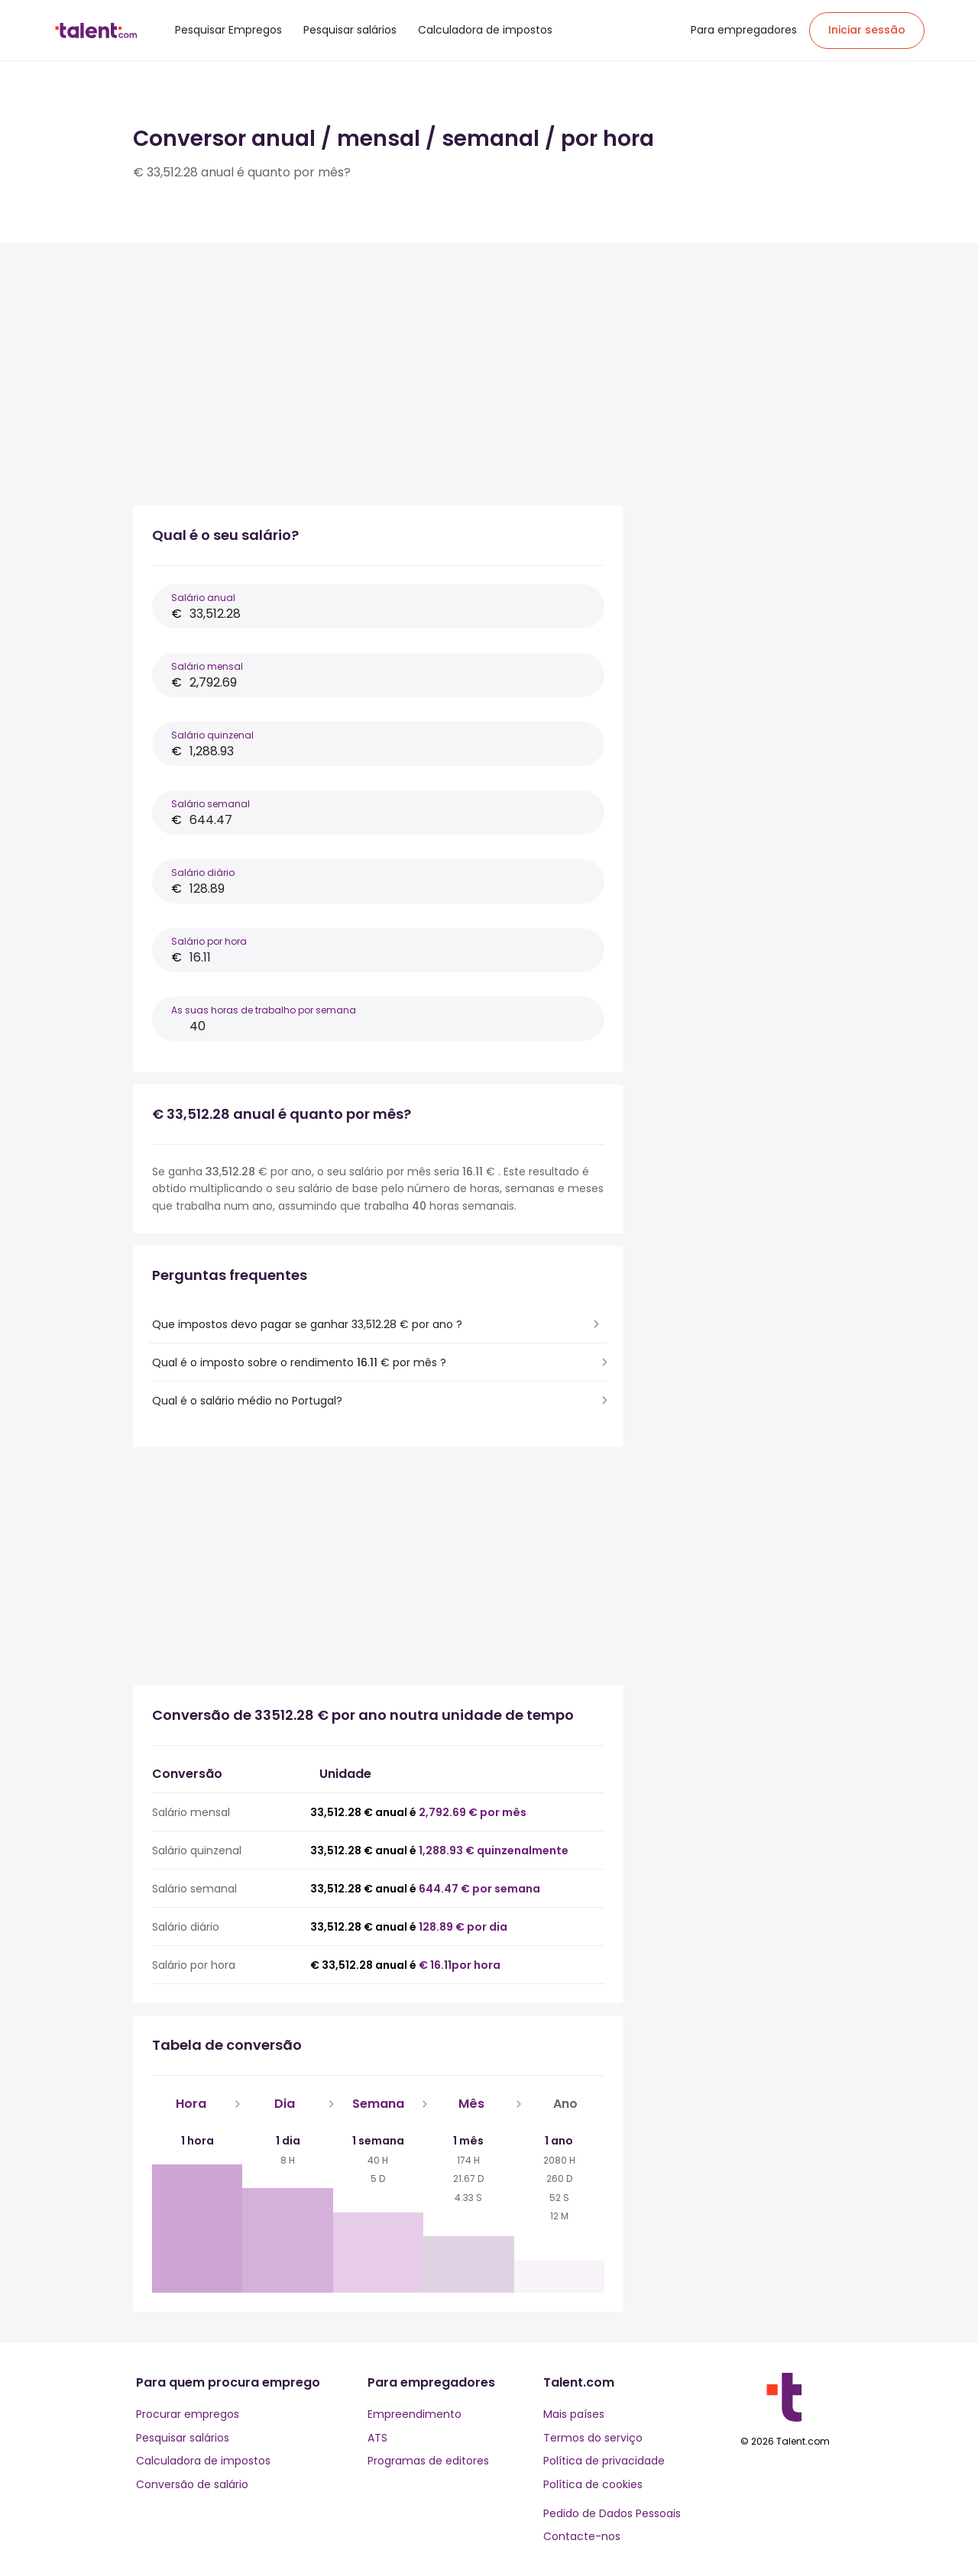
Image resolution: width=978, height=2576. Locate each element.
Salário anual (203, 597)
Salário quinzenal (212, 735)
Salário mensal (207, 666)
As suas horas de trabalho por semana (263, 1010)
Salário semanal (210, 803)
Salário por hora (209, 941)
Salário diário (203, 872)
